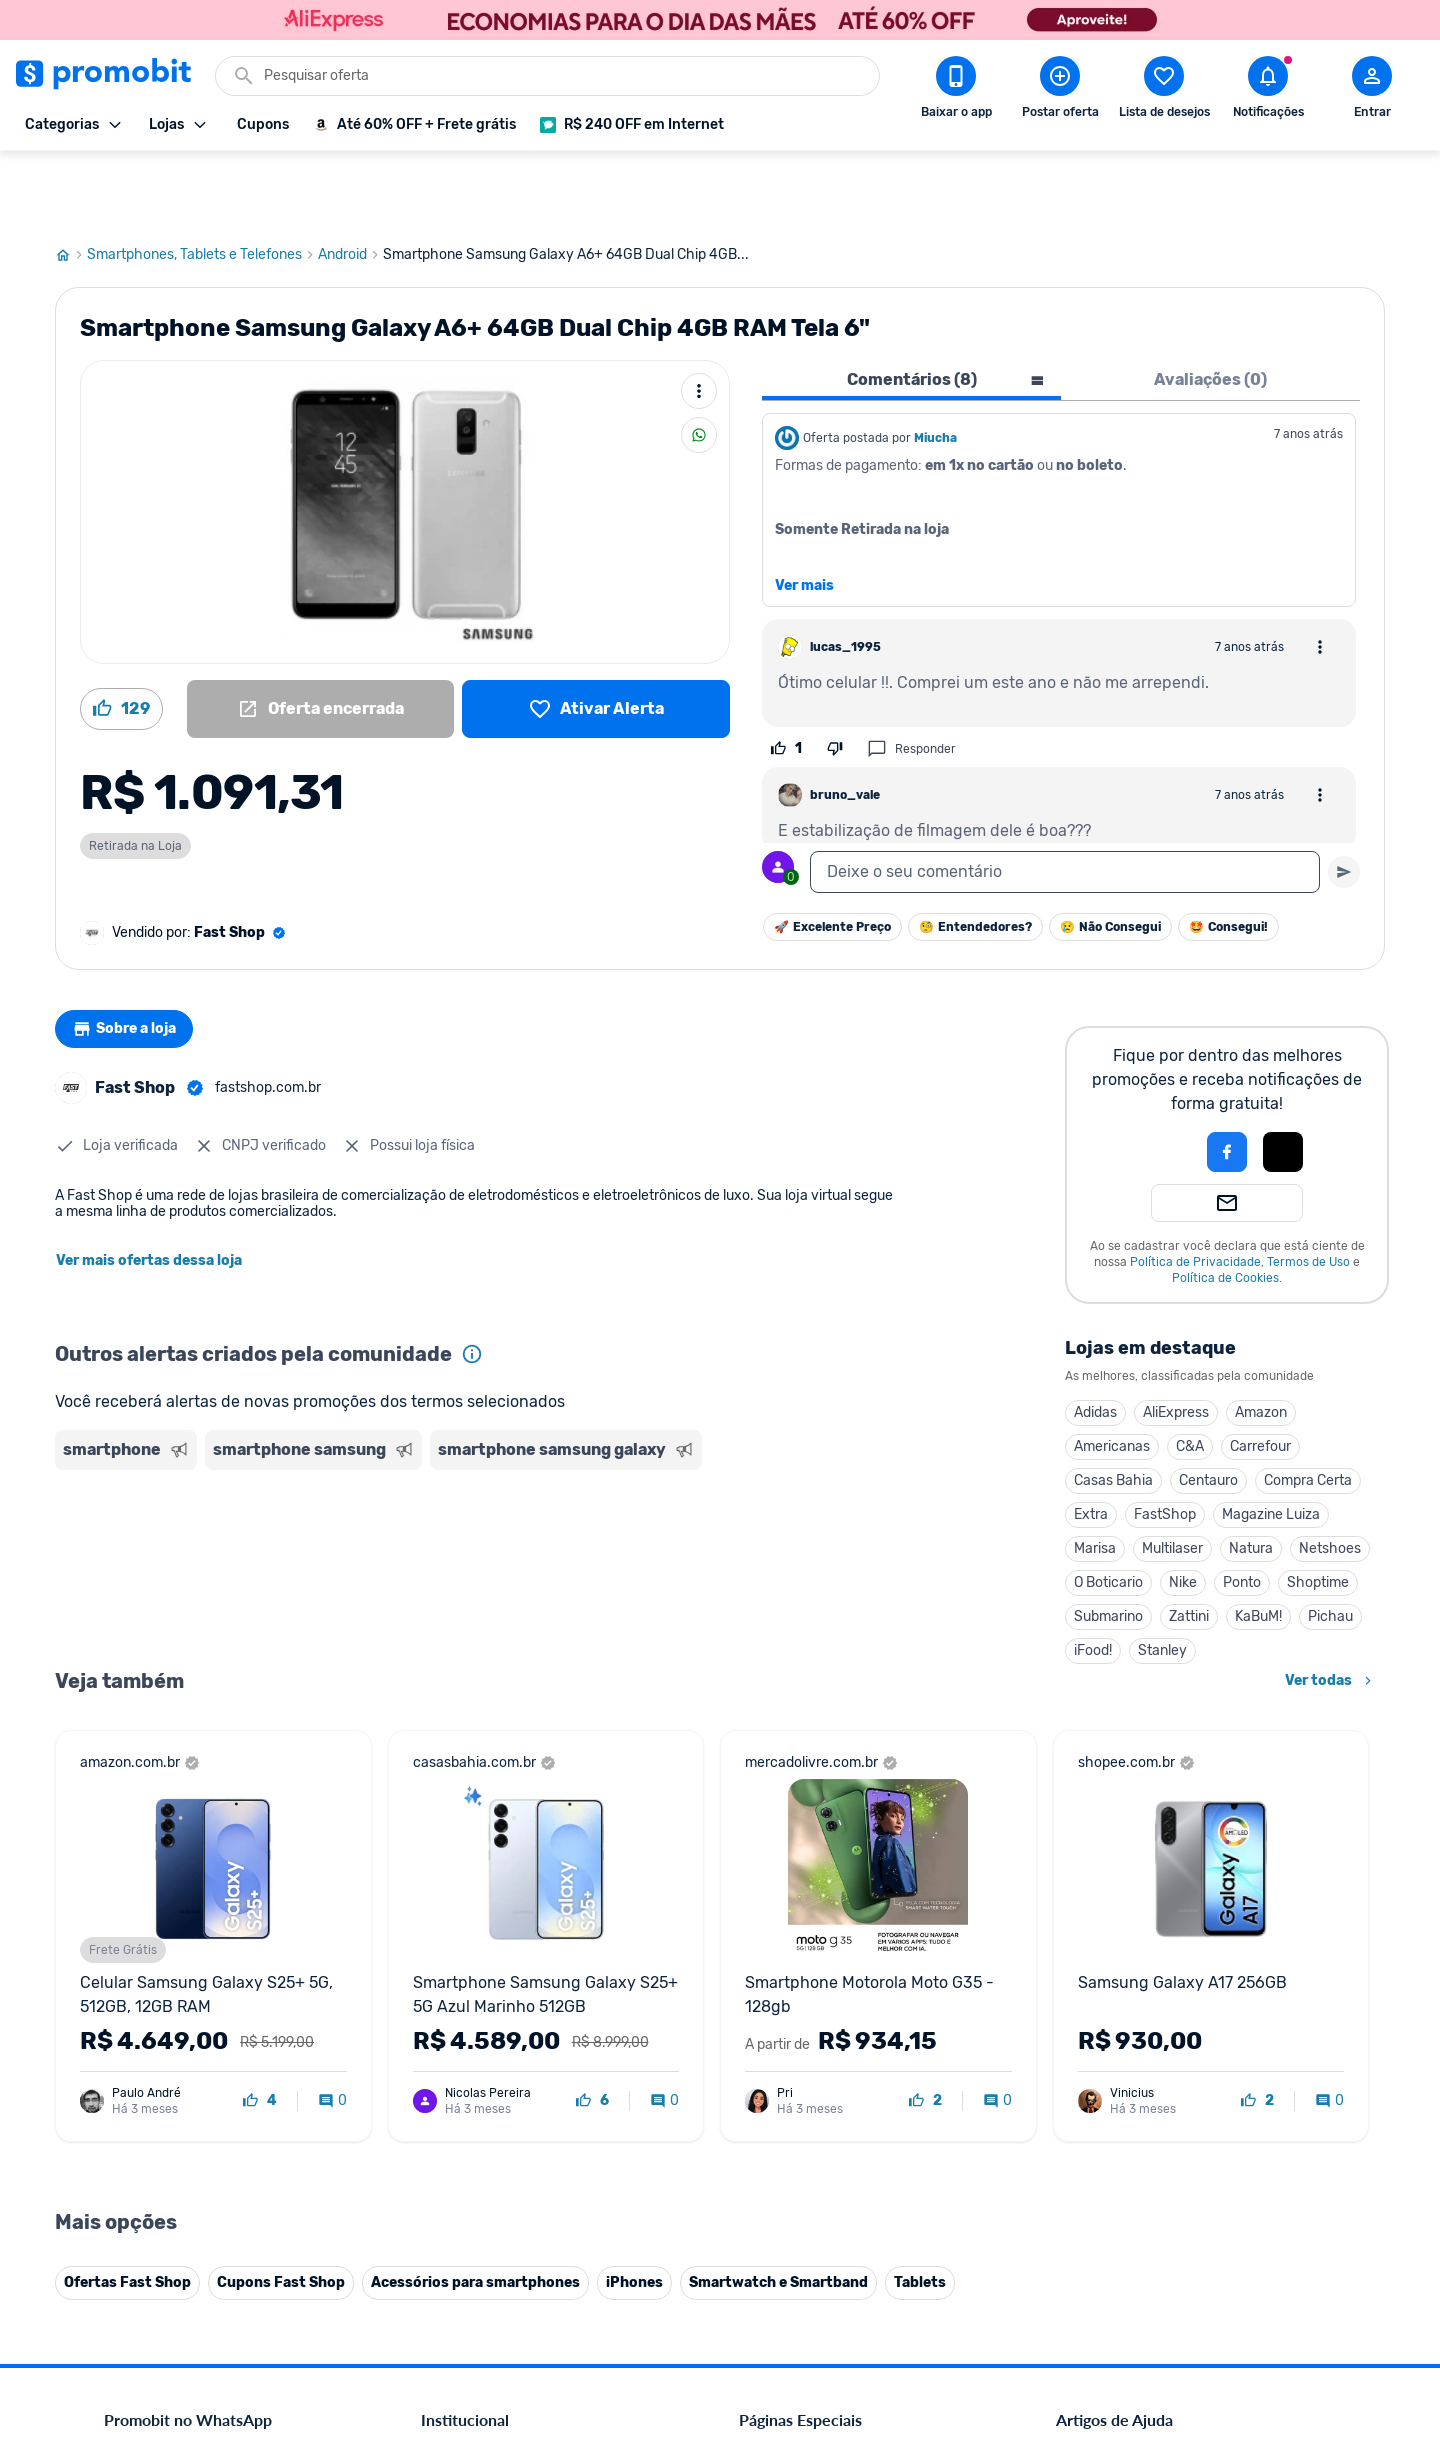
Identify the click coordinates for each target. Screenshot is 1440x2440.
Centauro (1208, 1408)
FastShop (1165, 1442)
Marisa (1095, 1476)
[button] (1159, 1080)
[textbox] (1065, 800)
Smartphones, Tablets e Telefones (202, 183)
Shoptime (1318, 1510)
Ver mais (804, 514)
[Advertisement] (439, 1483)
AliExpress (1176, 1340)
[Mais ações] (699, 319)
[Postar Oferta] (1060, 91)
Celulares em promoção (811, 1993)
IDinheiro (449, 2185)
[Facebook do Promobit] (1084, 2302)
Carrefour (1260, 1374)
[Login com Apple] (1283, 1080)
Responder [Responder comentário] (911, 677)
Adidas (1095, 1340)
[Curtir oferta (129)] (121, 637)
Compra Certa (1308, 1408)
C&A (1190, 1374)
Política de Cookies (1225, 1206)
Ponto (1242, 1510)
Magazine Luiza (1271, 1442)
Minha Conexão (469, 2257)
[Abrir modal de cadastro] (1372, 91)
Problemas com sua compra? (1144, 2041)
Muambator (457, 2281)
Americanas (1112, 1374)
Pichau (1330, 1544)
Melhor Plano (462, 2209)
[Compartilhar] (699, 363)
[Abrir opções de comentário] (1320, 575)
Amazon (1261, 1340)
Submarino (1108, 1544)
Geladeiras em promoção (815, 2065)
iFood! (1093, 1578)
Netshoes (1330, 1476)
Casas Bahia (1113, 1408)
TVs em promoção (795, 2113)
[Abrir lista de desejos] (1164, 91)
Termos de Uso (1308, 1190)
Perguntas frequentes (1121, 2017)
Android (350, 183)
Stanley (1162, 1578)
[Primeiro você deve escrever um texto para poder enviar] (1344, 800)
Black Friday (776, 1969)
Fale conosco (461, 1993)
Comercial (451, 1969)
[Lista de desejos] (596, 637)
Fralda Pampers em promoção (831, 2089)
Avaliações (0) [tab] (1210, 307)
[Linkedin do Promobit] (1252, 2302)
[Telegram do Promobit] (1308, 2302)
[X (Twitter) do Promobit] (1140, 2302)
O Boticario (1108, 1510)
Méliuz (441, 2233)
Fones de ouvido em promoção (834, 2017)
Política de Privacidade (1195, 1190)
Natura (1251, 1476)
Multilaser (1172, 1476)
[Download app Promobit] (956, 91)
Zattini (1189, 1544)
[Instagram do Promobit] (1196, 2302)
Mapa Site (452, 2089)
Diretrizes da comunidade (1134, 1969)
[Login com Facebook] (1227, 1080)
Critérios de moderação (1127, 1993)
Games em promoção (805, 2041)
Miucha (935, 366)
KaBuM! (1258, 1544)
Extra (1091, 1442)
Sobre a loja (132, 957)
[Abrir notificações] (1268, 91)
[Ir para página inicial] (71, 183)
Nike (1183, 1510)
